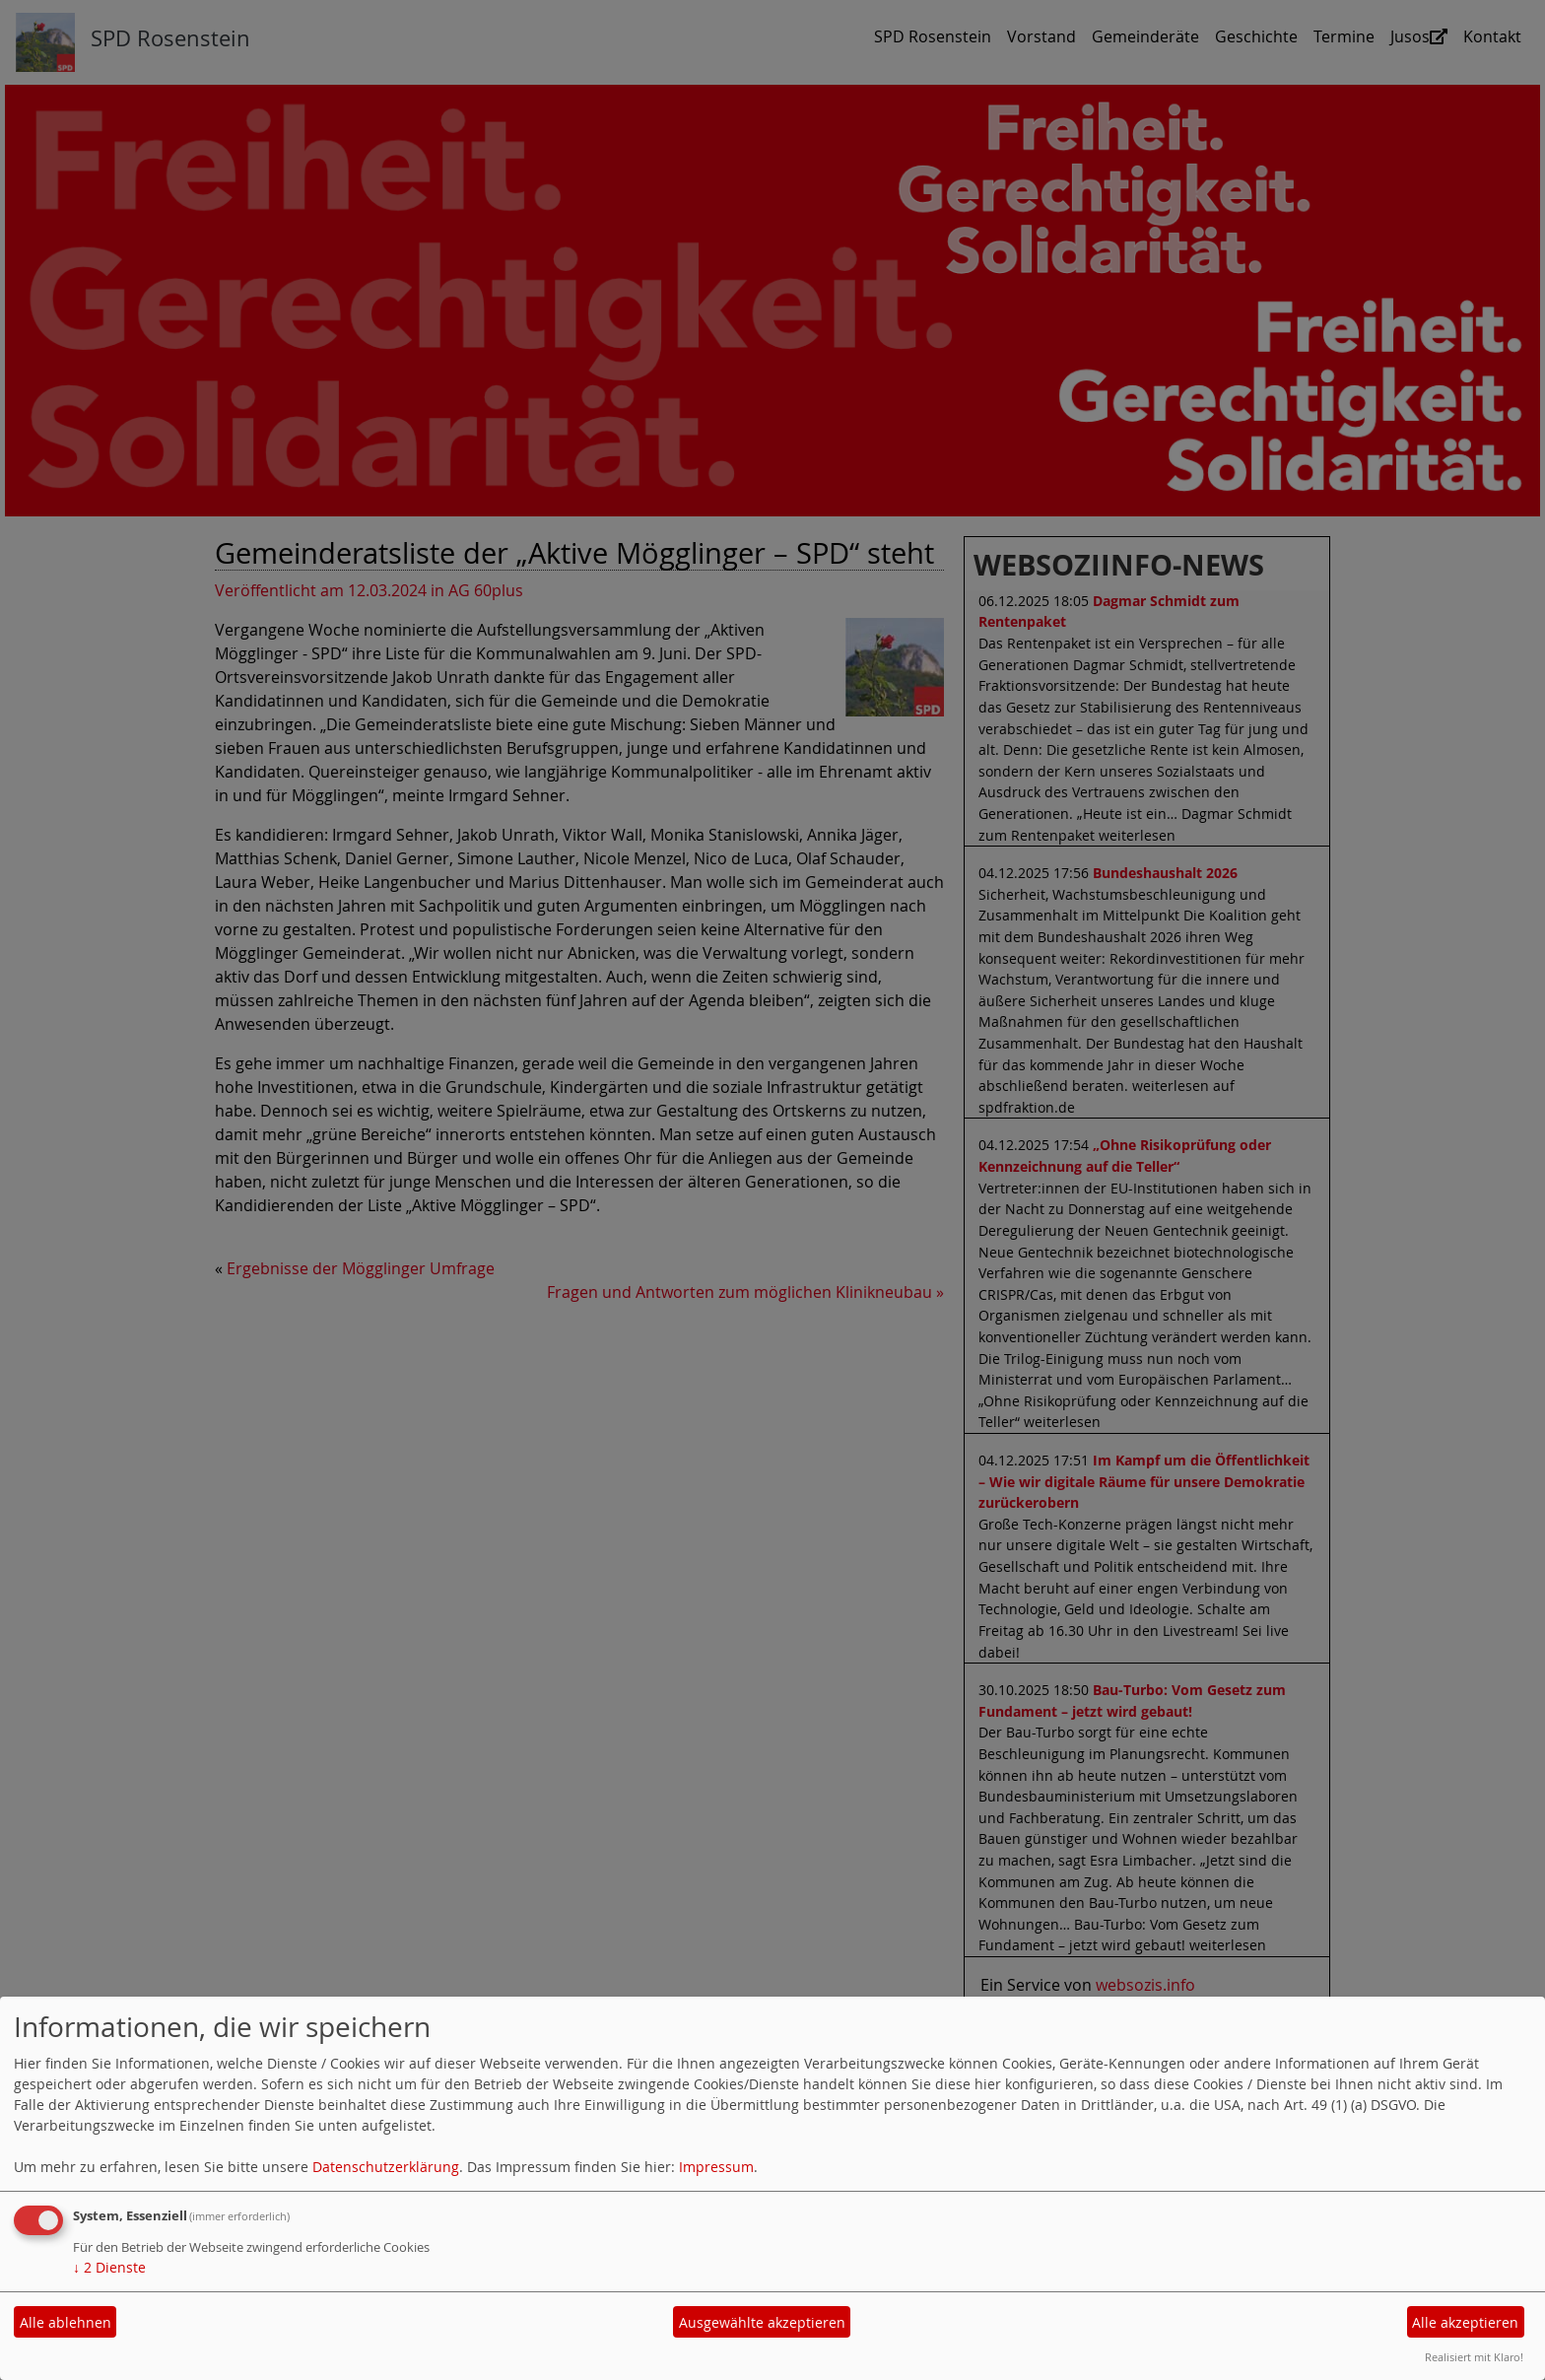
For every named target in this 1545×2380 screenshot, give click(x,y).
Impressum (716, 2166)
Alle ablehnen (65, 2322)
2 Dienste (109, 2267)
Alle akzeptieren (1465, 2322)
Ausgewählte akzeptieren (762, 2322)
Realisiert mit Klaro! (1474, 2356)
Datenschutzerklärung (385, 2166)
